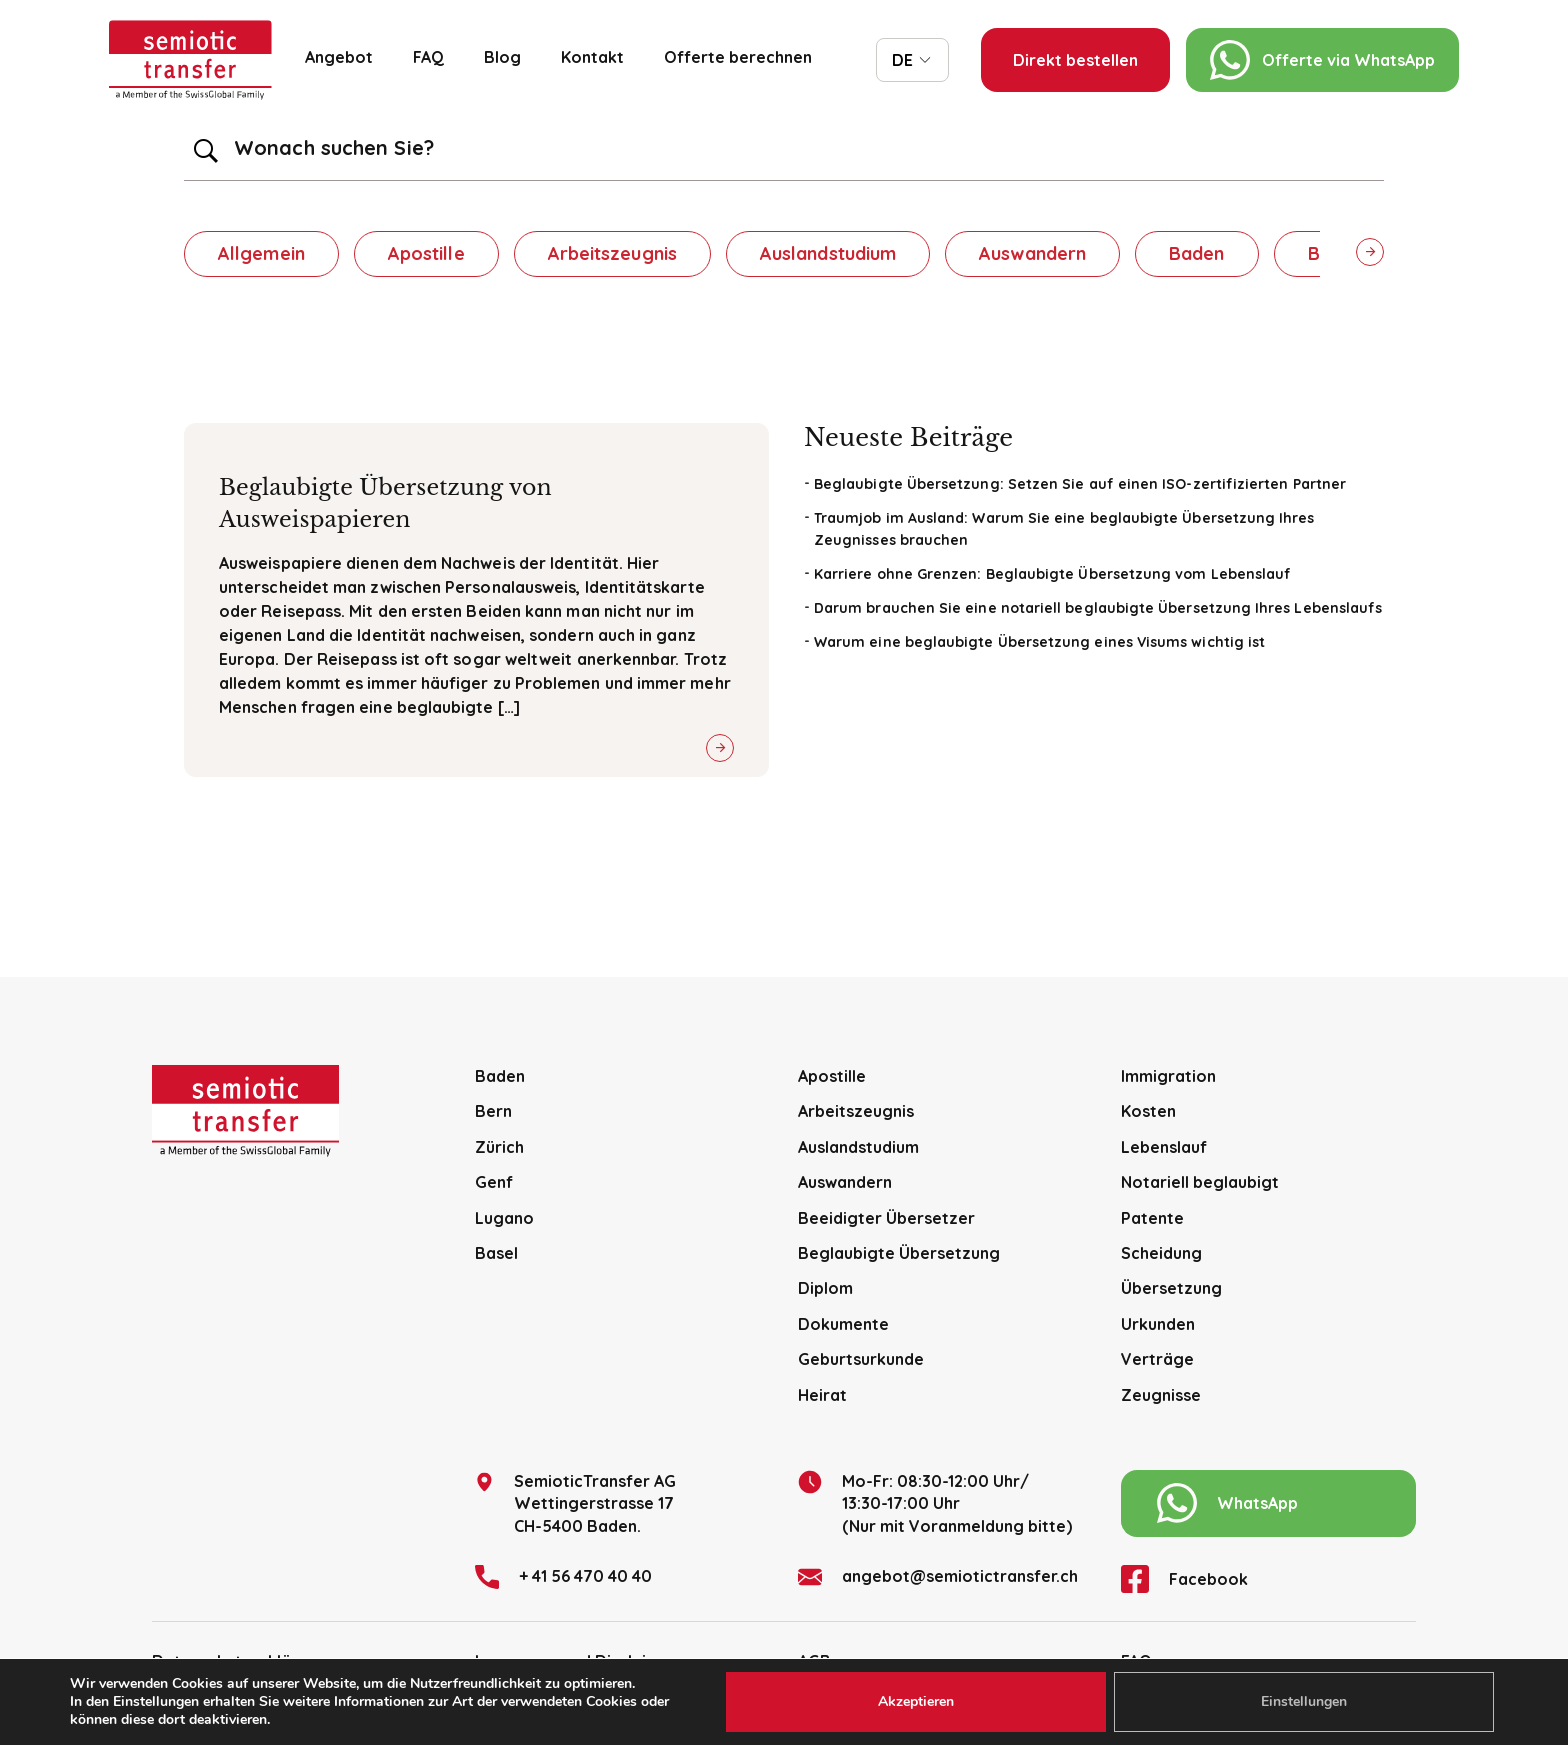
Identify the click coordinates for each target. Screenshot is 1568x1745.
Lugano (504, 1218)
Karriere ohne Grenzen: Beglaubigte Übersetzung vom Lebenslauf (1052, 574)
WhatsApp (1227, 1503)
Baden (1196, 253)
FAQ (428, 57)
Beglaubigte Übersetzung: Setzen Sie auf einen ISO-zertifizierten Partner (1080, 484)
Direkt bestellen (1075, 60)
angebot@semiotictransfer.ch (938, 1577)
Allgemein (261, 253)
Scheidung (1161, 1253)
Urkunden (1158, 1324)
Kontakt (592, 57)
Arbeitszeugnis (612, 253)
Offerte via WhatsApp (1322, 60)
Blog (502, 57)
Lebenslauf (1164, 1147)
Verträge (1157, 1359)
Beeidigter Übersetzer (886, 1218)
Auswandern (1032, 253)
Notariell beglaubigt (1200, 1182)
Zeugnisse (1161, 1395)
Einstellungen (1304, 1701)
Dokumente (843, 1324)
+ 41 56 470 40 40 (563, 1577)
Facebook (1184, 1579)
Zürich (499, 1147)
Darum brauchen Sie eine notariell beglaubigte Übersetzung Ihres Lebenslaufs (1098, 608)
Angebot (339, 57)
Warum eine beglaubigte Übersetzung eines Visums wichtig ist (1039, 642)
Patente (1152, 1218)
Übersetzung (1171, 1288)
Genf (494, 1182)
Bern (493, 1111)
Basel (496, 1253)
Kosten (1148, 1111)
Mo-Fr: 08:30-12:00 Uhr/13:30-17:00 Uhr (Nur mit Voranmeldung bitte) (935, 1503)
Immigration (1168, 1076)
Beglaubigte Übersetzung (899, 1253)
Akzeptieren (916, 1701)
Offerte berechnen (738, 57)
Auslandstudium (828, 253)
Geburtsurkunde (861, 1359)
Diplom (825, 1288)
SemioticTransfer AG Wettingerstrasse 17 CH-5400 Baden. (575, 1503)
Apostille (426, 253)
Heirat (822, 1395)
